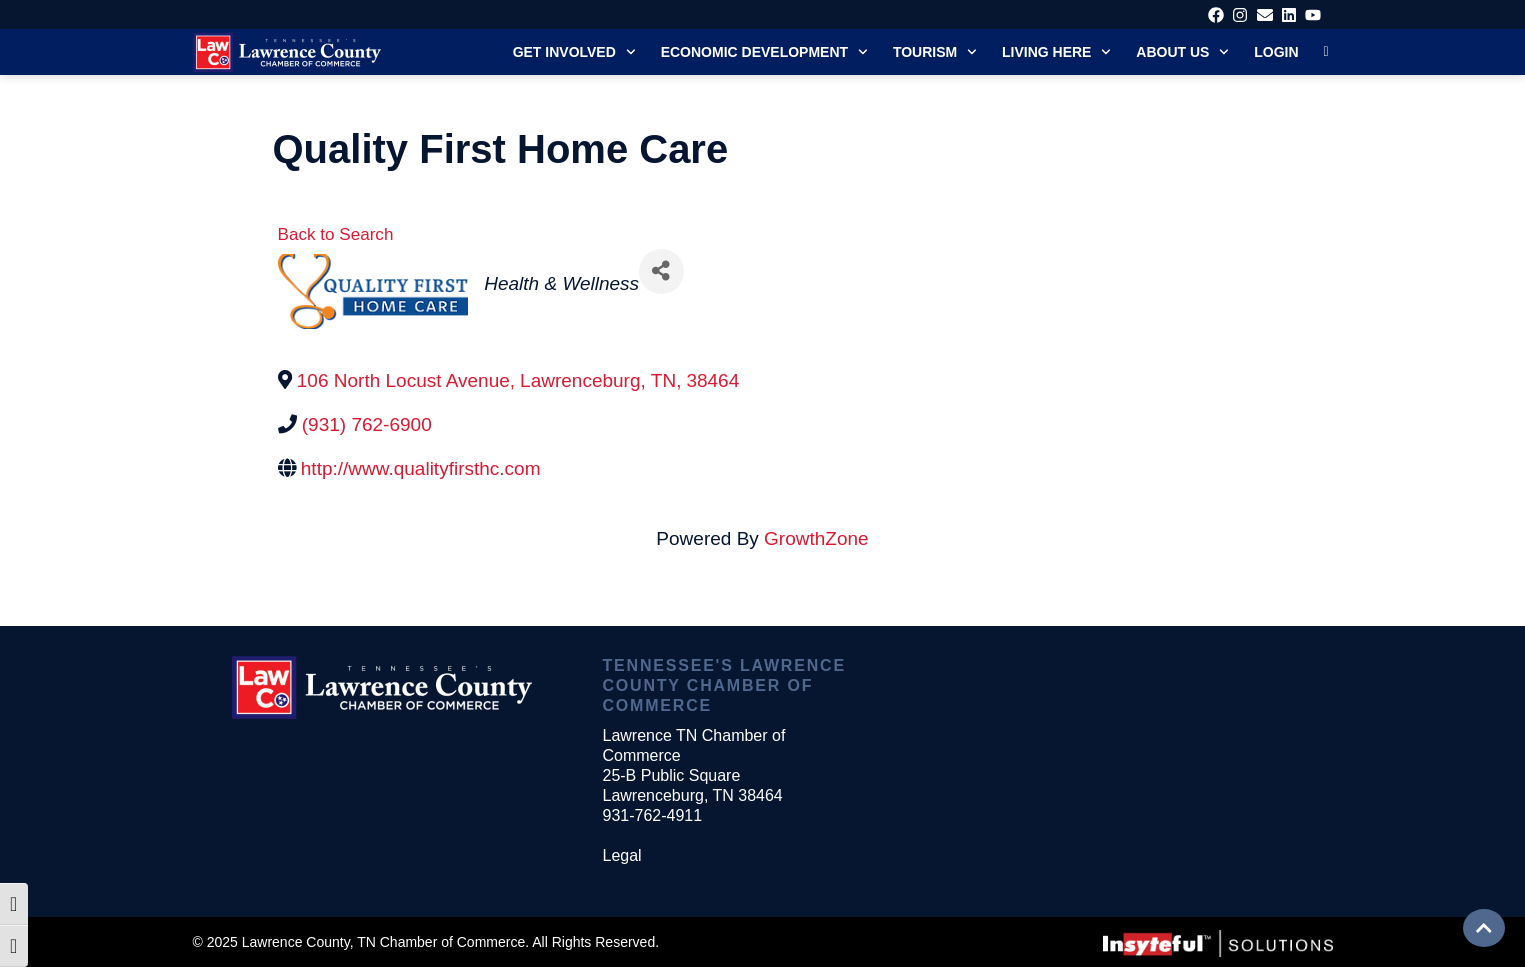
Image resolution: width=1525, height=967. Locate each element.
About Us (1182, 52)
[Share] (661, 271)
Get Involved (574, 52)
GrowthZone (816, 538)
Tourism (935, 52)
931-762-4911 (652, 815)
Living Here (1056, 52)
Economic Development (764, 52)
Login (1276, 52)
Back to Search (336, 234)
